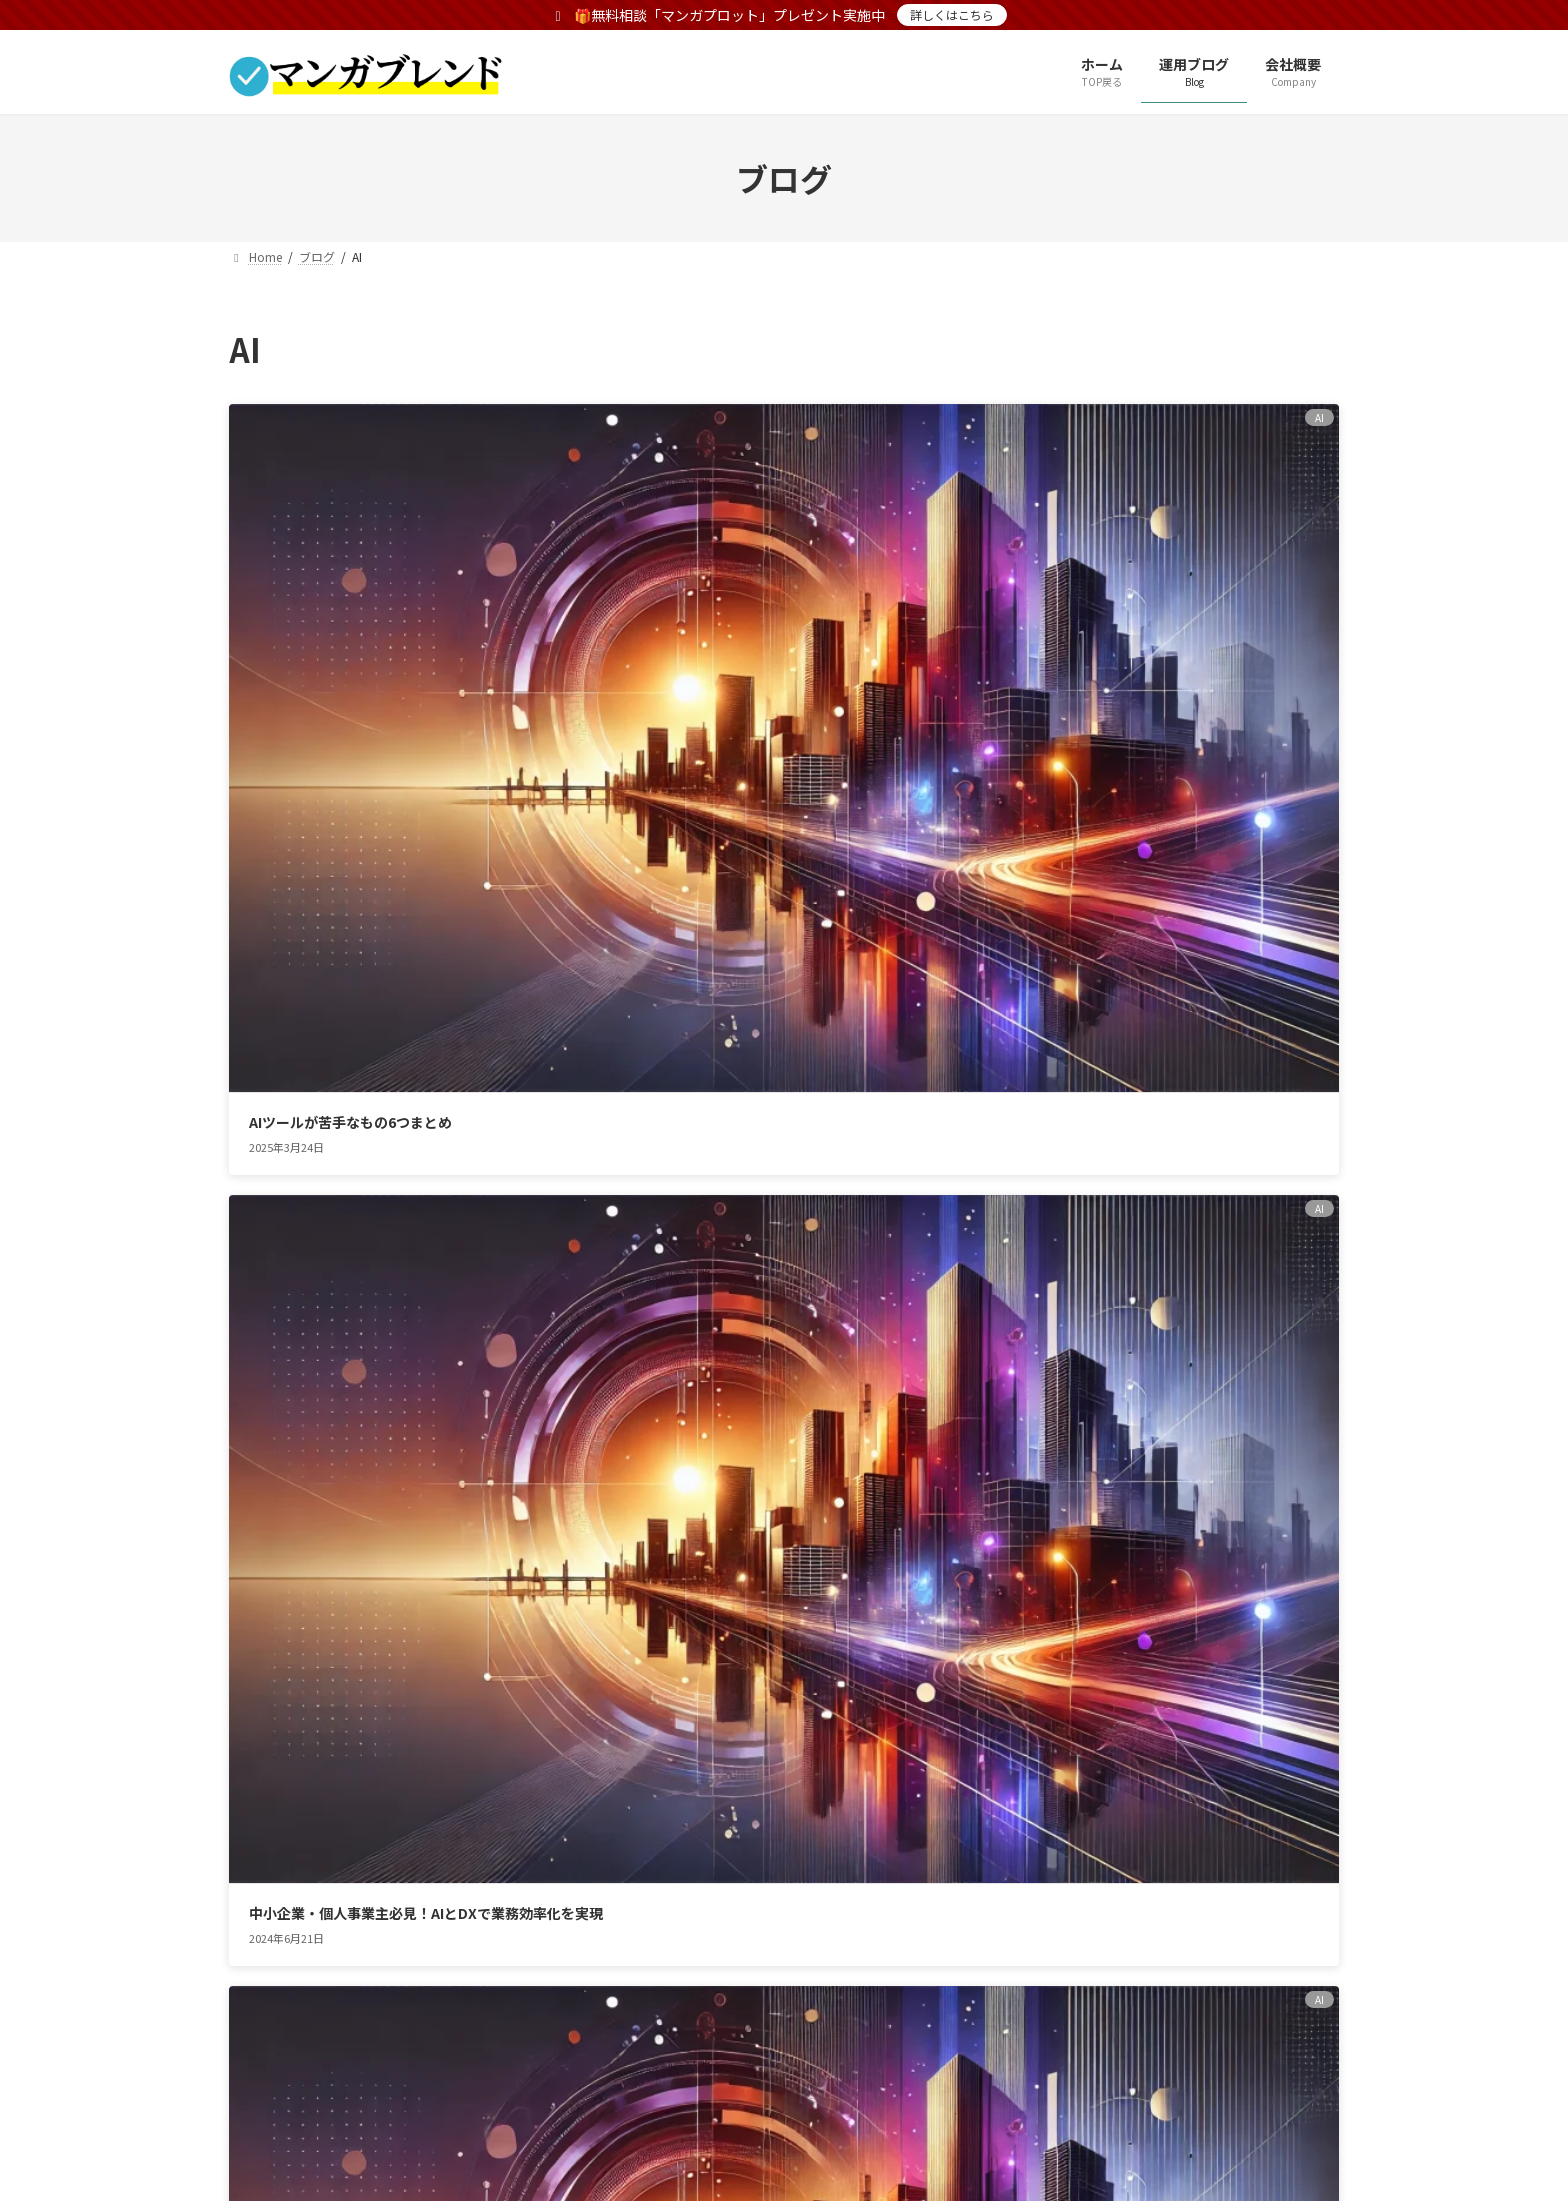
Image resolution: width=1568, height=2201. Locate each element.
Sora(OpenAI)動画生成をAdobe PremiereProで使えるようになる (400, 1010)
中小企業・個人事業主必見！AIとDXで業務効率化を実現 (778, 661)
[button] (907, 1611)
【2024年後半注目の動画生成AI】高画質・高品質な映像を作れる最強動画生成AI (1156, 661)
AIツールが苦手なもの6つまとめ (350, 651)
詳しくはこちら (952, 14)
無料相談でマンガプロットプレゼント (689, 1852)
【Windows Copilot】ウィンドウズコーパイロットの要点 (779, 1010)
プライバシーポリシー (322, 1852)
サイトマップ (481, 1852)
